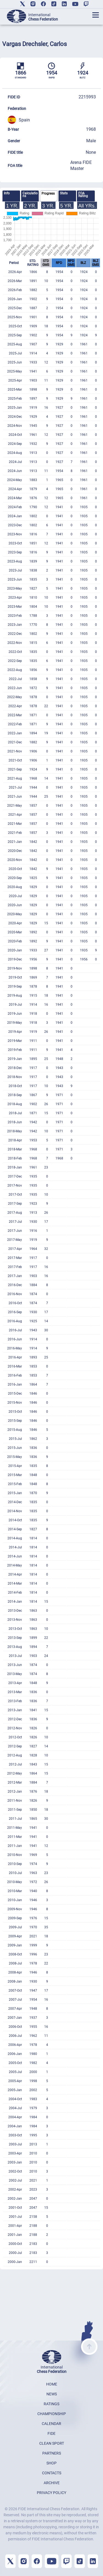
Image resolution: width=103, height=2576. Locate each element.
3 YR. (48, 206)
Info (7, 193)
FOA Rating (83, 194)
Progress (48, 193)
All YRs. (87, 206)
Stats (64, 193)
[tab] (11, 196)
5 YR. (66, 206)
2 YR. (30, 206)
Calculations (30, 194)
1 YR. (12, 206)
